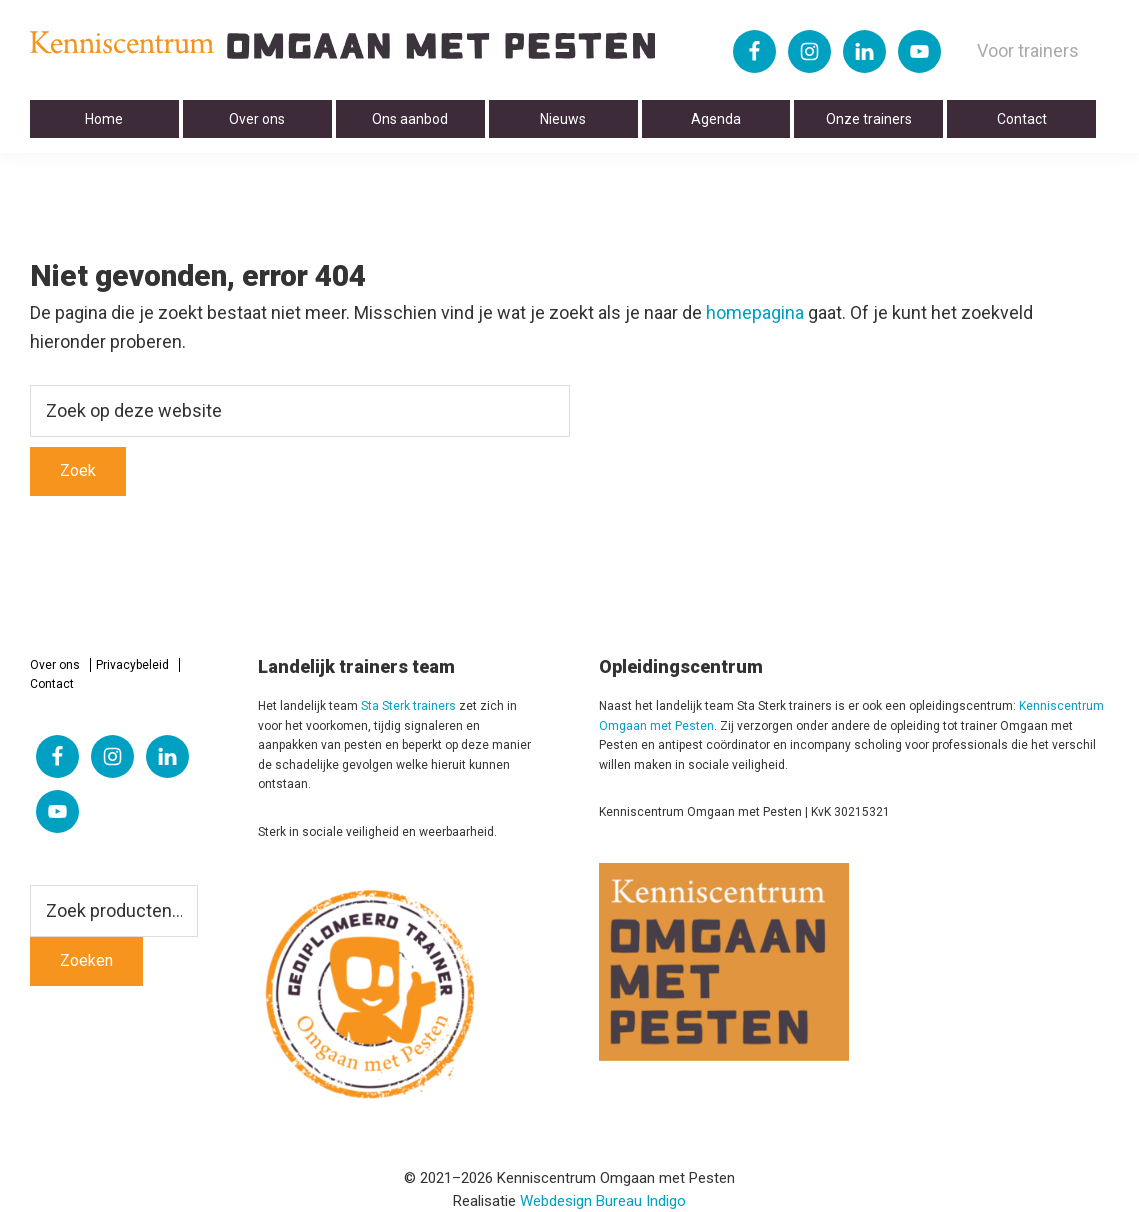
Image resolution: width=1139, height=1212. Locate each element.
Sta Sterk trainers (408, 706)
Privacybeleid (132, 665)
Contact (52, 684)
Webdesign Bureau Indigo (603, 1201)
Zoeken (86, 960)
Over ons (55, 665)
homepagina (755, 312)
